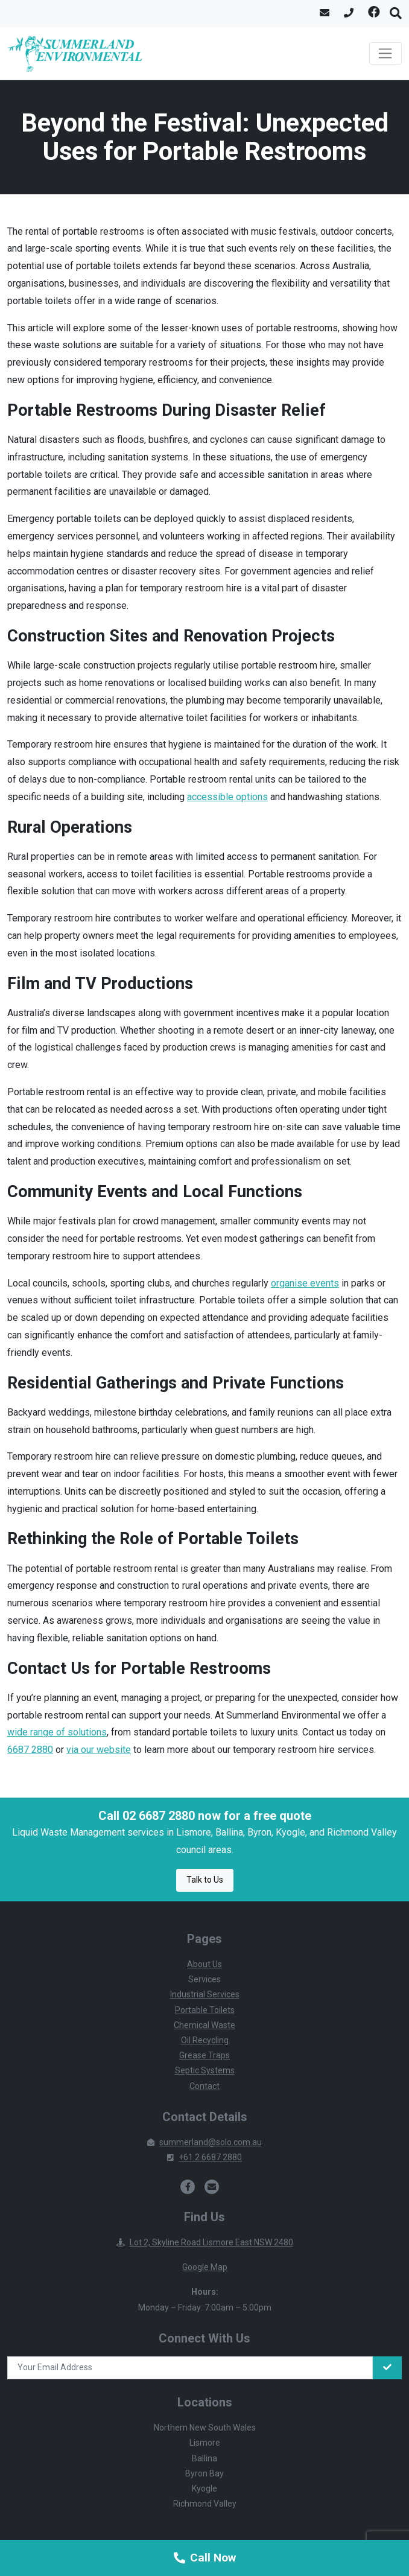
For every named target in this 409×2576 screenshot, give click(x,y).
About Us (204, 1964)
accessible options (227, 797)
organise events (305, 1283)
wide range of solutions (57, 1732)
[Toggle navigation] (385, 53)
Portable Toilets (205, 2010)
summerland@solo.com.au (204, 2142)
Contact (204, 2086)
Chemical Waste (204, 2025)
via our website (98, 1749)
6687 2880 (30, 1749)
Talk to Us (204, 1879)
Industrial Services (204, 1994)
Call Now (205, 2558)
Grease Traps (204, 2055)
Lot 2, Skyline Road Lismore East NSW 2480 (204, 2242)
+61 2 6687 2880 (204, 2157)
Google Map (204, 2267)
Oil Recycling (205, 2040)
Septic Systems (205, 2070)
